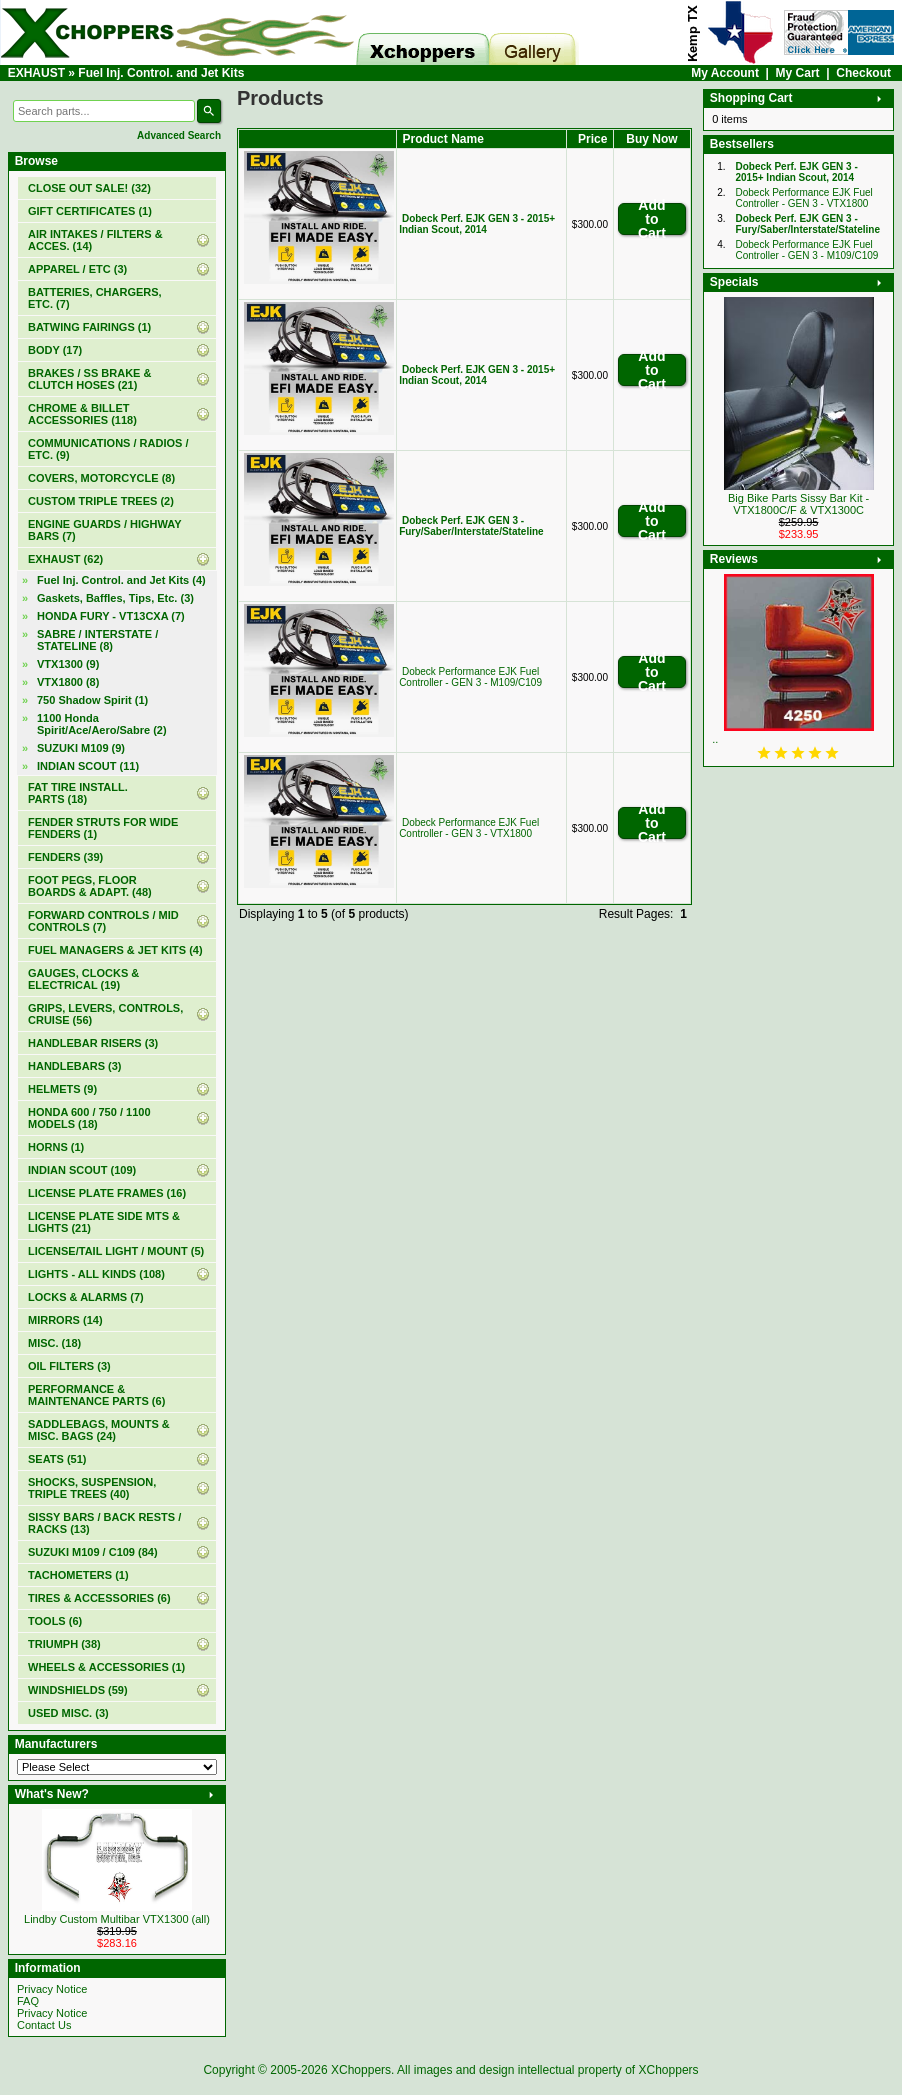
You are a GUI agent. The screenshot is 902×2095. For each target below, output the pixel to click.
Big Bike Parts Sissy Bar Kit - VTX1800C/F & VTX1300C (798, 504)
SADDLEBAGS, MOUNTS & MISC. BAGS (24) (99, 1430)
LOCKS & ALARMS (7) (86, 1297)
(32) (89, 188)
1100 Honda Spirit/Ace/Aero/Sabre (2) (102, 724)
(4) (121, 580)
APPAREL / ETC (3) (77, 269)
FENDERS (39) (65, 857)
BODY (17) (55, 350)
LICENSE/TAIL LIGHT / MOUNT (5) (116, 1251)
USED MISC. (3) (68, 1713)
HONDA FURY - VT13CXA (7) (111, 616)
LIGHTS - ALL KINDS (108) (96, 1274)
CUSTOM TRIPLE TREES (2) (101, 501)
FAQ (28, 2001)
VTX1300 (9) (68, 664)
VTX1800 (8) (68, 682)
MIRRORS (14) (65, 1320)
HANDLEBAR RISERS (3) (93, 1043)
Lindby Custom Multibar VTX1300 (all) (117, 1919)
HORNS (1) (56, 1147)
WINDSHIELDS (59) (78, 1690)
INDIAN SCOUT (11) (88, 766)
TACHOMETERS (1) (78, 1575)
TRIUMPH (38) (64, 1644)
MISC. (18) (54, 1343)
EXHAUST (36, 73)
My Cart (798, 73)
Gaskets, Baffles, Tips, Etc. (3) (115, 598)
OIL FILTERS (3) (69, 1366)
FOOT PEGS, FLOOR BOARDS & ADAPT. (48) (90, 886)
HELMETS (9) (62, 1089)
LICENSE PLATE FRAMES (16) (107, 1193)
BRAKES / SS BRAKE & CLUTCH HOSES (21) (89, 379)
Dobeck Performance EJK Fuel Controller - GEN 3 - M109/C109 (470, 677)
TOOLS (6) (55, 1621)
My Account (725, 73)
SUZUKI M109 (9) (81, 748)
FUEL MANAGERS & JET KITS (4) (115, 950)
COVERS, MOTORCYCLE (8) (101, 478)
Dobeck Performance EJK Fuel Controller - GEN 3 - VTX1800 (469, 828)
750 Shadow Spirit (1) (92, 700)
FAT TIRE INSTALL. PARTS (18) (78, 793)
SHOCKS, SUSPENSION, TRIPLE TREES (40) (92, 1488)
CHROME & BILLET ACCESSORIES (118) (82, 414)
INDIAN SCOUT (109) (82, 1170)
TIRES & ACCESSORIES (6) (99, 1598)
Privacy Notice (52, 1989)
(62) (65, 559)
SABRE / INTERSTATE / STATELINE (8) (97, 640)
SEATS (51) (57, 1459)
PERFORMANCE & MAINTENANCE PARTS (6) (96, 1395)
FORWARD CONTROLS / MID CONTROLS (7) (103, 921)
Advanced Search (179, 135)
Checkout (863, 73)
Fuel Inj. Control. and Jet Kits (161, 73)
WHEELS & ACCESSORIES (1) (106, 1667)
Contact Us (44, 2025)
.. (715, 739)
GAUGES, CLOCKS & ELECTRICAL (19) (83, 979)
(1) (90, 211)
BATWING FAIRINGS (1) (89, 327)
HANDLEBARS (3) (75, 1066)
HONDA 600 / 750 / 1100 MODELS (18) (89, 1118)
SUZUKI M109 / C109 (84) (93, 1552)
